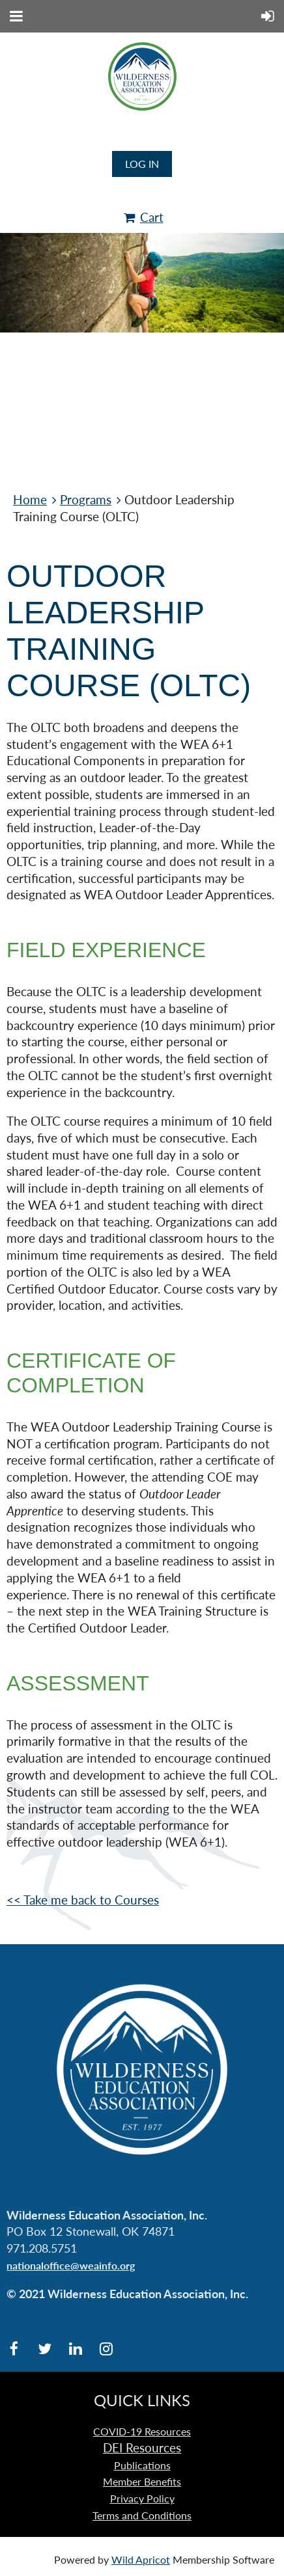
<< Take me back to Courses (83, 1900)
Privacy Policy (142, 2498)
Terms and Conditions (142, 2515)
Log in (142, 163)
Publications (142, 2465)
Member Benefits (142, 2481)
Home (30, 500)
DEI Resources (142, 2448)
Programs (85, 500)
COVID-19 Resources (142, 2431)
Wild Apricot (140, 2559)
